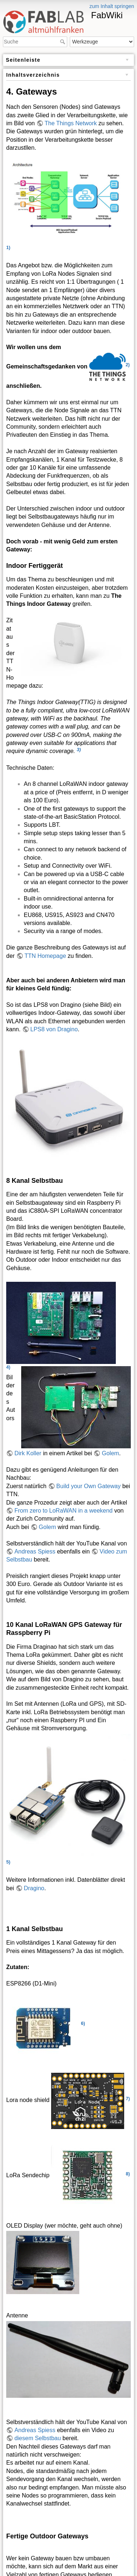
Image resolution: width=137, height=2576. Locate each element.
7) (128, 2098)
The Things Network (71, 123)
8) (128, 2173)
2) (128, 364)
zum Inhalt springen (112, 6)
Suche (63, 41)
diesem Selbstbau (37, 2438)
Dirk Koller (27, 1453)
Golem (110, 1453)
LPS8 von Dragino (54, 1029)
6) (83, 2023)
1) (8, 247)
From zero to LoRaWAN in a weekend (63, 1510)
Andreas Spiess (34, 1551)
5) (8, 1861)
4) (8, 1367)
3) (79, 749)
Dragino (34, 1888)
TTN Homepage (45, 956)
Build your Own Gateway (88, 1486)
